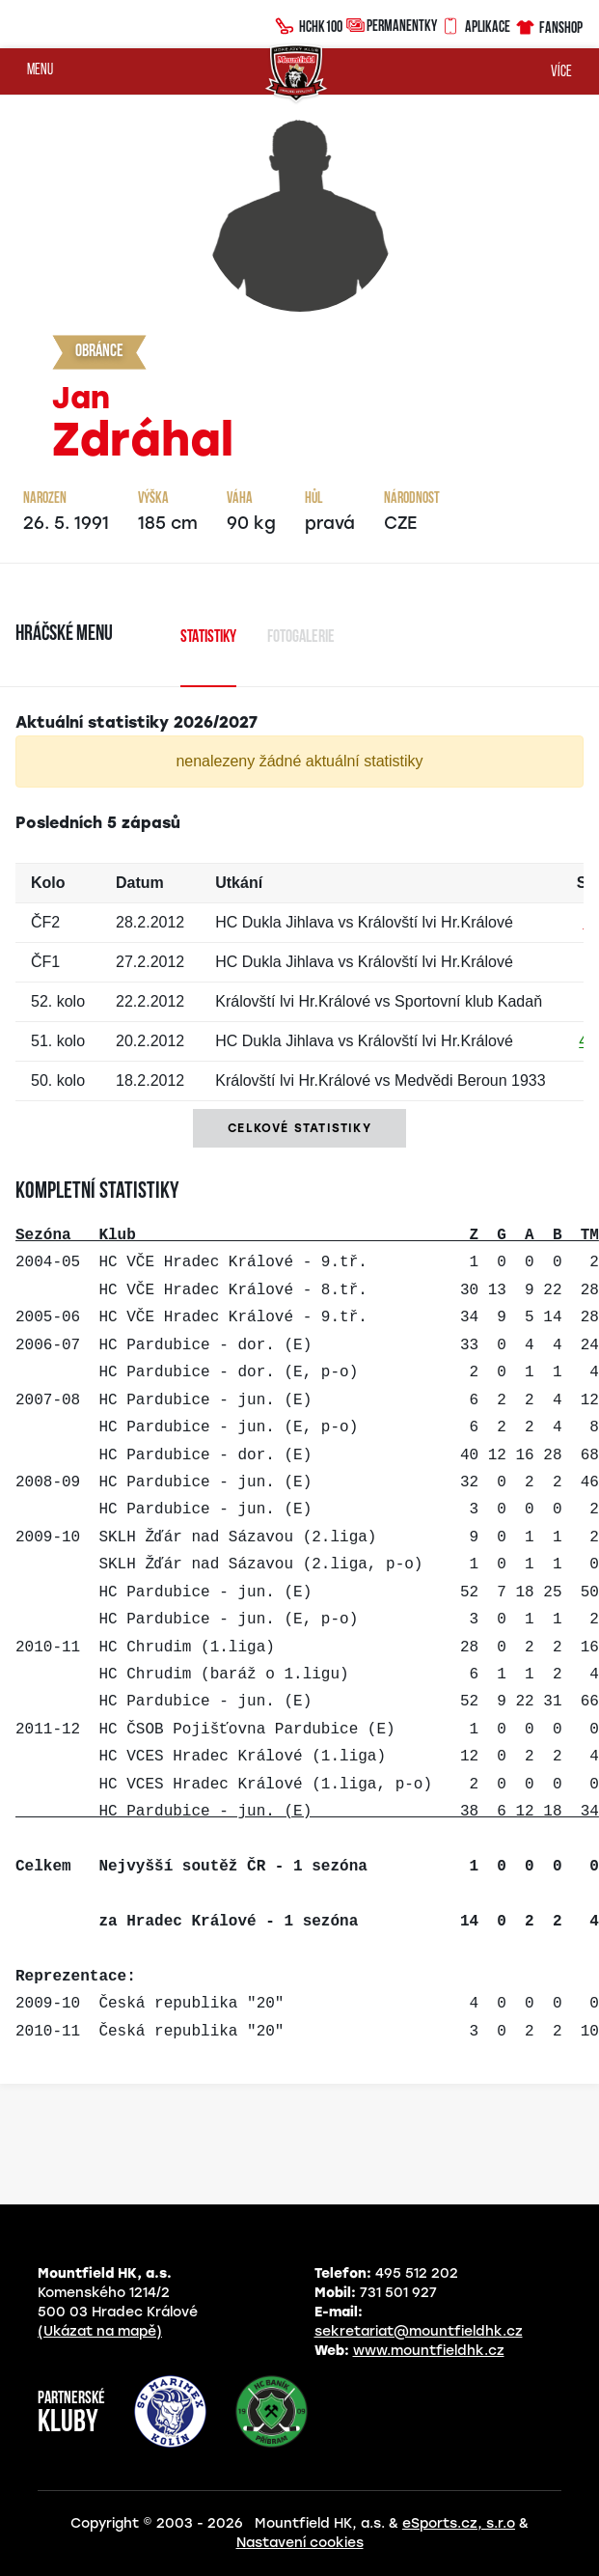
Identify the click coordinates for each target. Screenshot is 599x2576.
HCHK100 (308, 24)
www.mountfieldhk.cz (428, 2350)
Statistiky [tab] (208, 637)
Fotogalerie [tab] (301, 637)
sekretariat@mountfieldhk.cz (418, 2331)
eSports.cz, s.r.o (458, 2523)
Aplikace (475, 24)
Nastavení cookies (300, 2542)
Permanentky (391, 24)
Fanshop (548, 24)
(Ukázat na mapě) (100, 2331)
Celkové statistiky (299, 1128)
